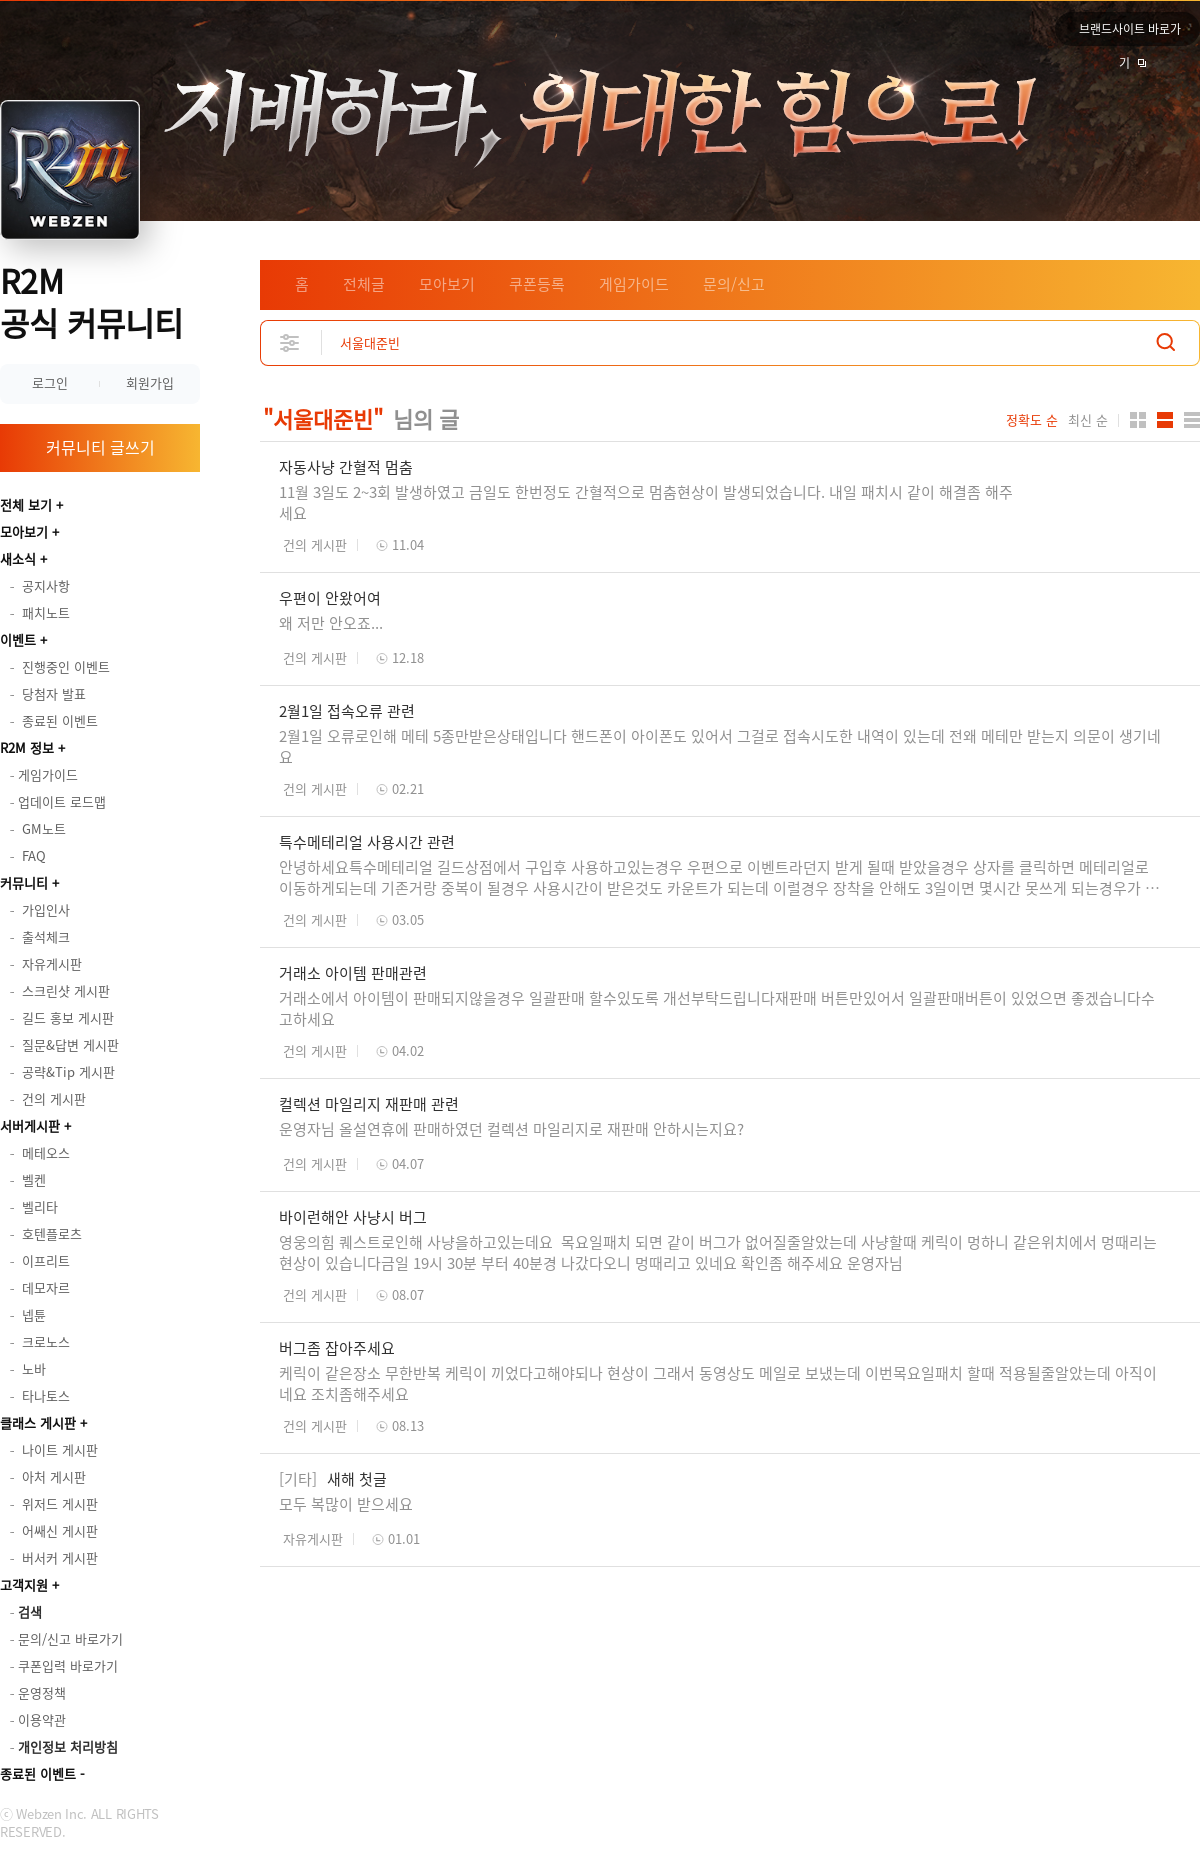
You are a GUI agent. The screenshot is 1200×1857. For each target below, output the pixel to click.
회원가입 (150, 382)
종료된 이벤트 (38, 1773)
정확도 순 (1032, 420)
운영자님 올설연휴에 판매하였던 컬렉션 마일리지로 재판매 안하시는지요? (511, 1129)
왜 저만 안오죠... (331, 623)
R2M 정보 (27, 747)
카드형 (1138, 420)
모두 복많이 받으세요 (346, 1504)
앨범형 (1165, 420)
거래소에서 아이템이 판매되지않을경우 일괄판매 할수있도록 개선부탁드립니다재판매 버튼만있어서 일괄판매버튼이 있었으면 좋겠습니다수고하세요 (717, 1008)
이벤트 (18, 639)
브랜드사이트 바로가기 (1130, 33)
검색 (1166, 342)
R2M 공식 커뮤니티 (91, 301)
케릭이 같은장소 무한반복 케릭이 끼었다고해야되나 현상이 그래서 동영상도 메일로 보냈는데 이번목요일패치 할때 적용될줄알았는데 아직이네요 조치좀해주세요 (718, 1383)
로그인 (50, 382)
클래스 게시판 (38, 1422)
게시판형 (1192, 420)
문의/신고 (734, 284)
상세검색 (290, 342)
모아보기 (24, 531)
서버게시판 (30, 1125)
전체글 (364, 284)
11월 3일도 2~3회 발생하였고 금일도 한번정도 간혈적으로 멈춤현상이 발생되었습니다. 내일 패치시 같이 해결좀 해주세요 (646, 502)
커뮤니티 (24, 882)
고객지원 (24, 1584)
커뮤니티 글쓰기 (100, 447)
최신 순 (1088, 420)
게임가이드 (634, 284)
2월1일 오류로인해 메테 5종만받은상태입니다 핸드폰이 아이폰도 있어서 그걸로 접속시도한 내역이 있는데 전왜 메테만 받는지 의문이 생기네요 (720, 746)
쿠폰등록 (537, 284)
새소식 (18, 558)
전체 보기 (26, 504)
